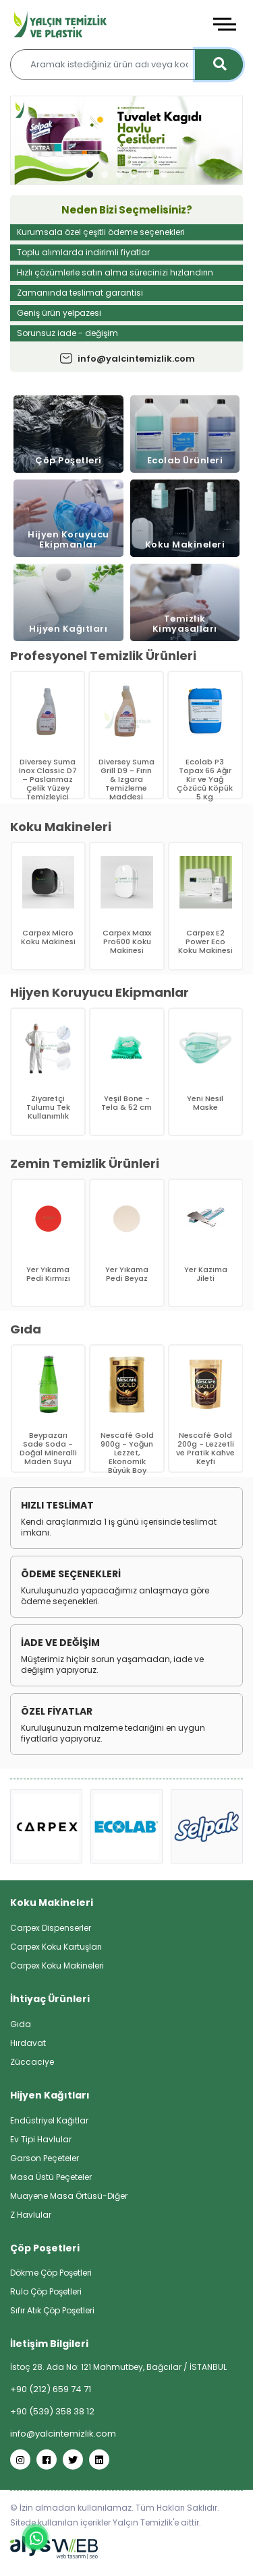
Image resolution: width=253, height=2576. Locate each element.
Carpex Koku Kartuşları (56, 1946)
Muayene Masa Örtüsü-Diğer (69, 2196)
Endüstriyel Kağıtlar (49, 2120)
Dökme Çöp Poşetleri (51, 2272)
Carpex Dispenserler (50, 1928)
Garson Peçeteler (44, 2158)
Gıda (20, 2024)
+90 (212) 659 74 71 (50, 2389)
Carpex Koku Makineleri (57, 1965)
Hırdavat (28, 2043)
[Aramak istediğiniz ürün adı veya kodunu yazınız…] (126, 64)
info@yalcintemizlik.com (126, 358)
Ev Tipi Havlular (41, 2139)
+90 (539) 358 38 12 (52, 2411)
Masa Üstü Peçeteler (51, 2177)
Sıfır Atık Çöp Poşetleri (52, 2310)
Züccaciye (32, 2062)
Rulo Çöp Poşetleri (46, 2291)
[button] (89, 174)
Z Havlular (30, 2214)
